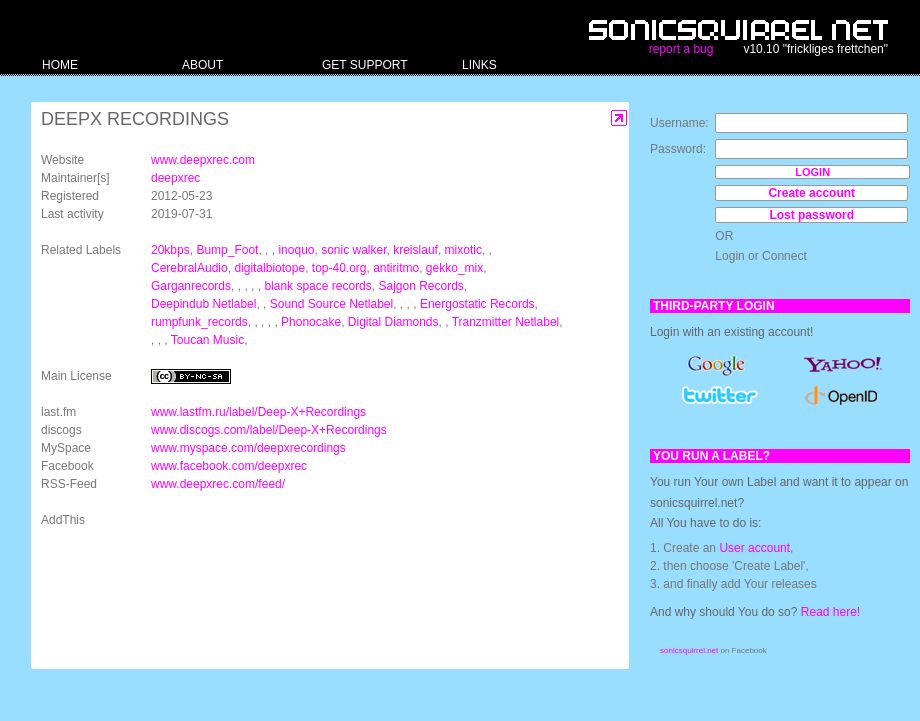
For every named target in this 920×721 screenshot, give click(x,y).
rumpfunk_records (199, 322)
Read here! (830, 612)
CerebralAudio (189, 268)
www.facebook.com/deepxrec (229, 466)
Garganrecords (191, 286)
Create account (811, 193)
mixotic (463, 250)
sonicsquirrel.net (689, 650)
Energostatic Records (477, 304)
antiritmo (396, 268)
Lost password (811, 215)
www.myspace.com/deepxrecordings (248, 448)
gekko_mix (454, 268)
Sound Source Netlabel (331, 304)
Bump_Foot (227, 250)
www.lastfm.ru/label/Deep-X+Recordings (258, 412)
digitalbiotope (269, 268)
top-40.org (339, 268)
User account (754, 548)
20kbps (170, 250)
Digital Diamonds (393, 322)
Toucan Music (207, 340)
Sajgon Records (420, 286)
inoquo (296, 250)
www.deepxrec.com (203, 160)
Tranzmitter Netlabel (506, 322)
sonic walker (353, 250)
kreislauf (415, 250)
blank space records (317, 286)
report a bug (681, 49)
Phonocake (311, 322)
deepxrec (175, 178)
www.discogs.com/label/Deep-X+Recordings (269, 430)
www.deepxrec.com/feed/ (218, 484)
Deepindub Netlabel (203, 304)
